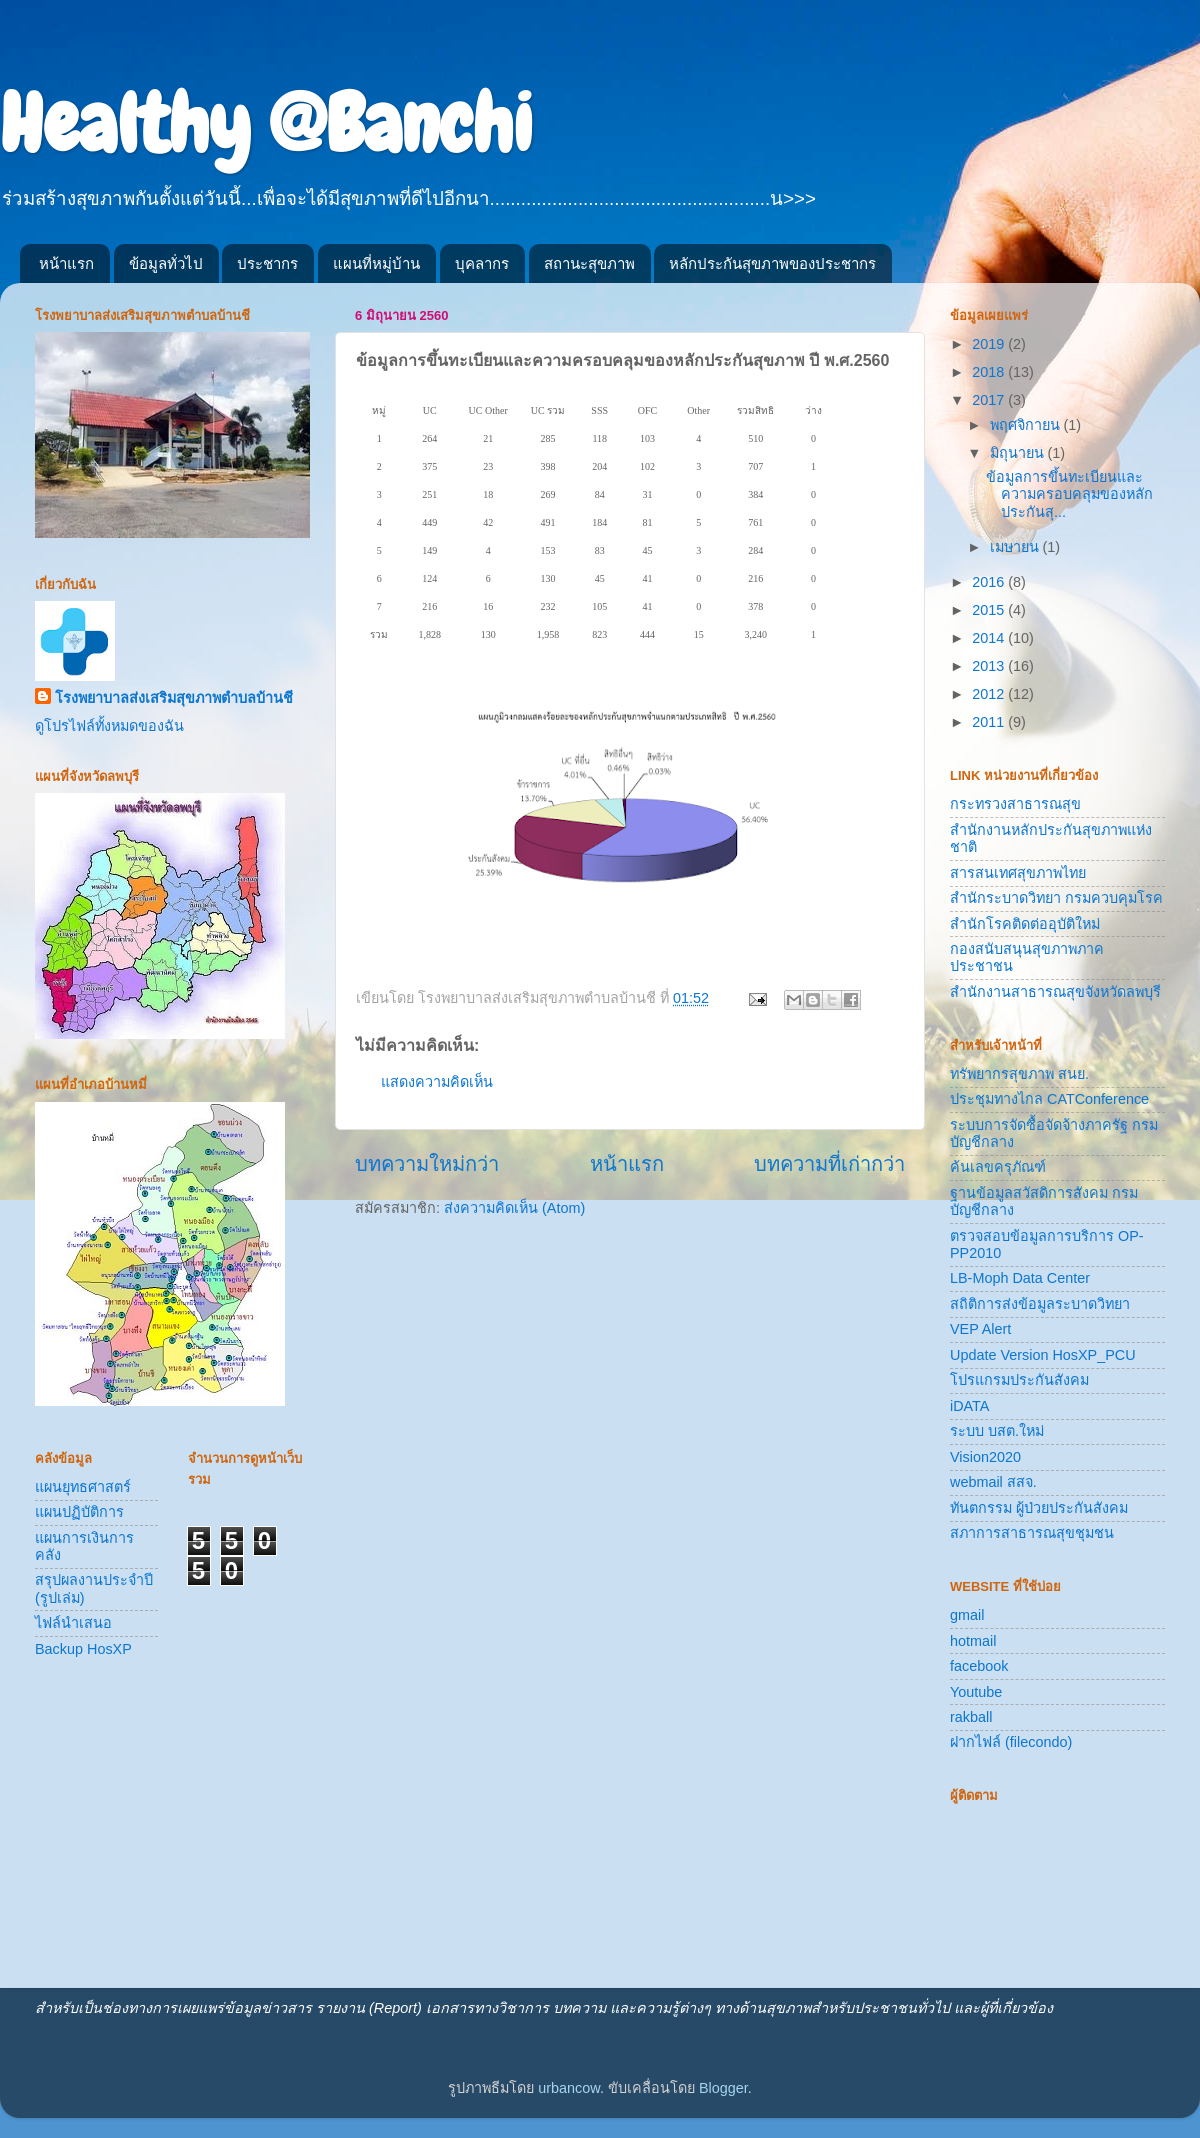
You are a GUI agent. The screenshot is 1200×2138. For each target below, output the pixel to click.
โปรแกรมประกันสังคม (1019, 1380)
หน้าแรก (66, 263)
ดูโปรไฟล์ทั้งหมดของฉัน (109, 726)
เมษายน (1016, 547)
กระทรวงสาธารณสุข (1015, 804)
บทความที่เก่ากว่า (829, 1164)
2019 (990, 344)
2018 (990, 372)
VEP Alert (980, 1329)
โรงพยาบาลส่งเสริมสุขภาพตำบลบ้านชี (174, 698)
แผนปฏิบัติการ (79, 1512)
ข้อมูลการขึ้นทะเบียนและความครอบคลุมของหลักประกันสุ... (1069, 494)
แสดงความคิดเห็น (437, 1082)
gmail (967, 1615)
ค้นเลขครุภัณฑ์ (998, 1167)
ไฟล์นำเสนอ (73, 1623)
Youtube (976, 1692)
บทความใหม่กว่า (427, 1164)
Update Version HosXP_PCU (1043, 1355)
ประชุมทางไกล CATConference (1049, 1099)
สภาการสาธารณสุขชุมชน (1032, 1533)
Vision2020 (985, 1457)
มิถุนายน (1019, 453)
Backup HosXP (83, 1649)
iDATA (969, 1406)
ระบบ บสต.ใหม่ (997, 1431)
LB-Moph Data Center (1020, 1278)
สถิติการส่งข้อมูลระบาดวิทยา (1040, 1304)
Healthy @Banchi (266, 124)
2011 (990, 722)
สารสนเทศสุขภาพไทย (1018, 873)
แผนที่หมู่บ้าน (376, 263)
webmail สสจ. (993, 1482)
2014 (990, 638)
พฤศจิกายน (1027, 425)
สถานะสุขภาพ (589, 263)
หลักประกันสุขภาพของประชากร (772, 263)
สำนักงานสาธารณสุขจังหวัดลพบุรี (1055, 992)
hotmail (973, 1641)
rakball (971, 1717)
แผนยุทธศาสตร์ (83, 1487)
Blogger (723, 2088)
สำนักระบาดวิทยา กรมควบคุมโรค (1056, 898)
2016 (990, 582)
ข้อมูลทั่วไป (166, 263)
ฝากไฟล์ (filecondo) (1011, 1742)
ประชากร (267, 263)
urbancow (569, 2088)
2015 (990, 610)
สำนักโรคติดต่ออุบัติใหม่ (1025, 924)
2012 (990, 694)
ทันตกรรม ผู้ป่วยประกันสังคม (1039, 1508)
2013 (990, 666)
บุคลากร (482, 263)
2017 (990, 400)
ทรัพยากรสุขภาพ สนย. (1019, 1074)
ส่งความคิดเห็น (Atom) (514, 1208)
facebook (979, 1666)
